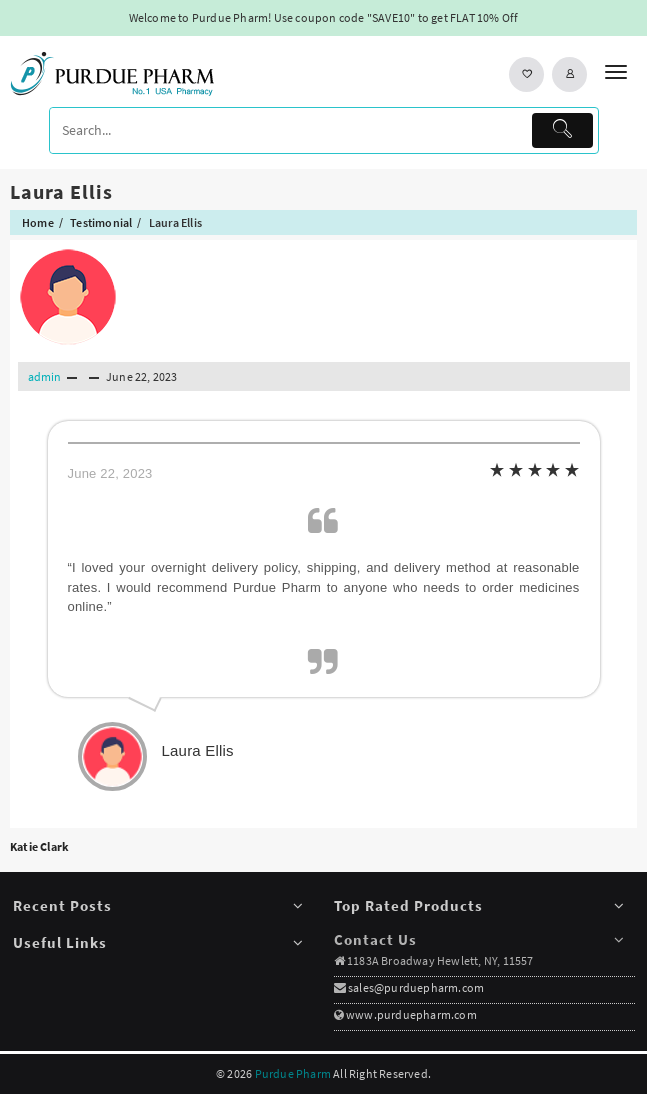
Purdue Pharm (293, 1073)
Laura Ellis (61, 191)
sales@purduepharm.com (415, 987)
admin (45, 376)
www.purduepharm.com (411, 1014)
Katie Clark (39, 846)
